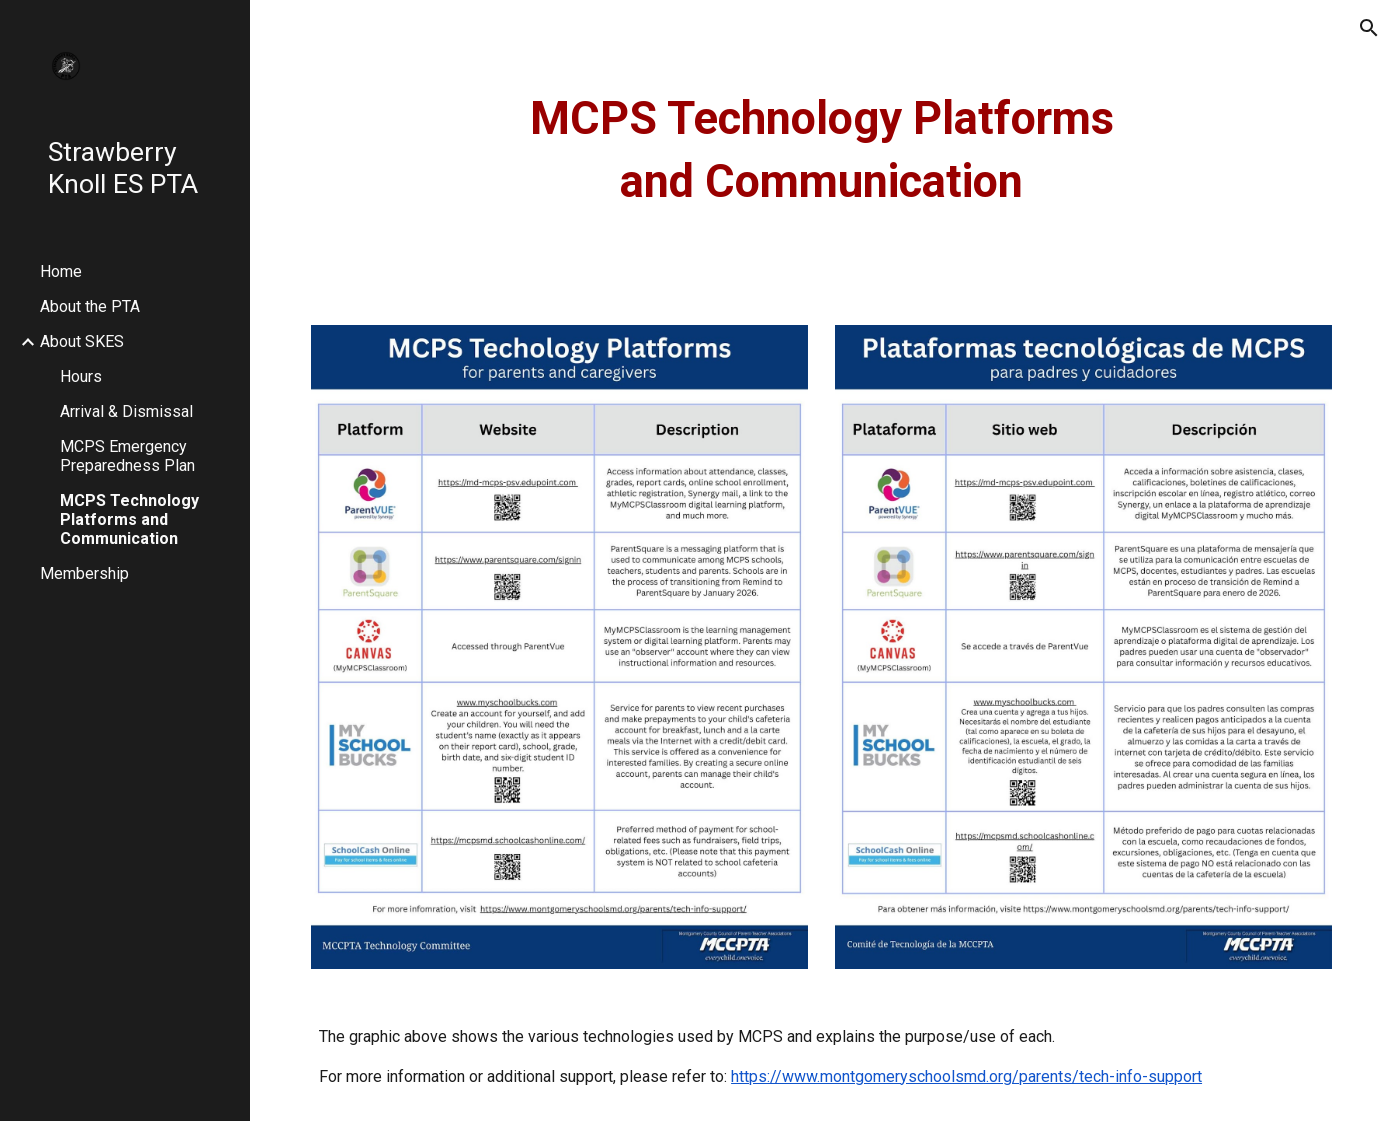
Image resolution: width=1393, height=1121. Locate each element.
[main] (822, 150)
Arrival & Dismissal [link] (126, 411)
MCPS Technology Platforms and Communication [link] (129, 519)
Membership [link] (84, 573)
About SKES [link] (82, 341)
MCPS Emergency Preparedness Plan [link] (127, 456)
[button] (1369, 28)
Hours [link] (81, 376)
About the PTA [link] (90, 306)
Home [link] (61, 271)
